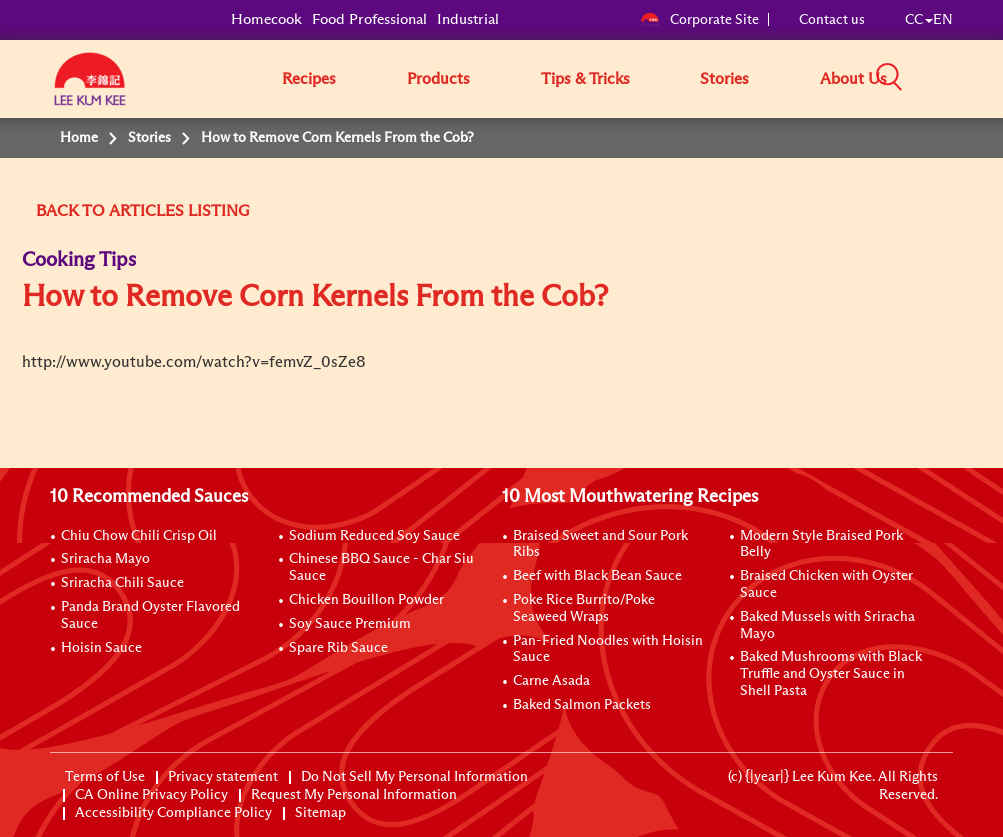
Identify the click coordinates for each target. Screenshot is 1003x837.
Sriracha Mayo (105, 559)
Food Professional (369, 19)
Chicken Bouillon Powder (366, 600)
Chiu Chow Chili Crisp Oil (139, 536)
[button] (960, 78)
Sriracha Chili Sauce (122, 583)
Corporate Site (699, 20)
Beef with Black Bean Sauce (597, 576)
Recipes (309, 79)
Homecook (266, 19)
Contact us (832, 20)
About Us (853, 79)
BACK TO (70, 211)
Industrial (468, 19)
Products (438, 79)
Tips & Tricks (585, 79)
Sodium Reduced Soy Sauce (374, 536)
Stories (724, 79)
